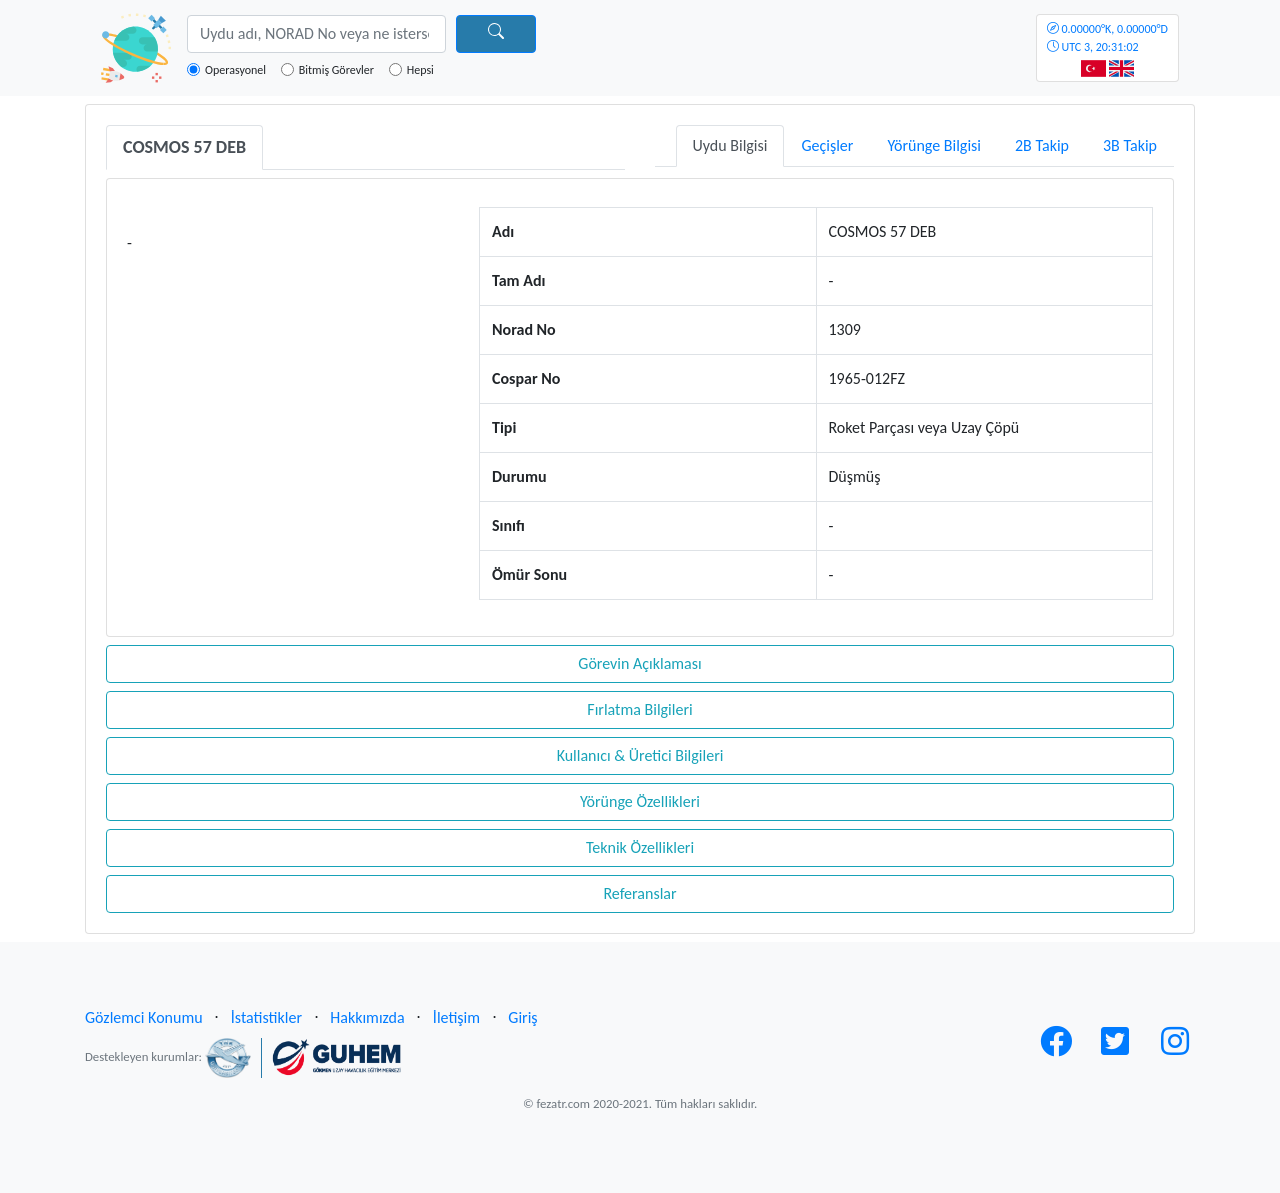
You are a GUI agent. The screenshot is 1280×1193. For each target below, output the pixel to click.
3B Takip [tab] (1130, 145)
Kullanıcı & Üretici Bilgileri (640, 755)
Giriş (522, 1017)
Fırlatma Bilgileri (639, 709)
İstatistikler (266, 1017)
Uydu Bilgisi (730, 145)
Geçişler (827, 145)
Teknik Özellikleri (640, 847)
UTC (1107, 38)
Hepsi (420, 70)
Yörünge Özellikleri (640, 801)
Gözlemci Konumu (144, 1017)
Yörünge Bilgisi (934, 145)
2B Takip (1042, 145)
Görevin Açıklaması (639, 663)
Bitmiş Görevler (336, 70)
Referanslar (639, 893)
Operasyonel (235, 70)
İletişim (456, 1017)
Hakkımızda (367, 1017)
